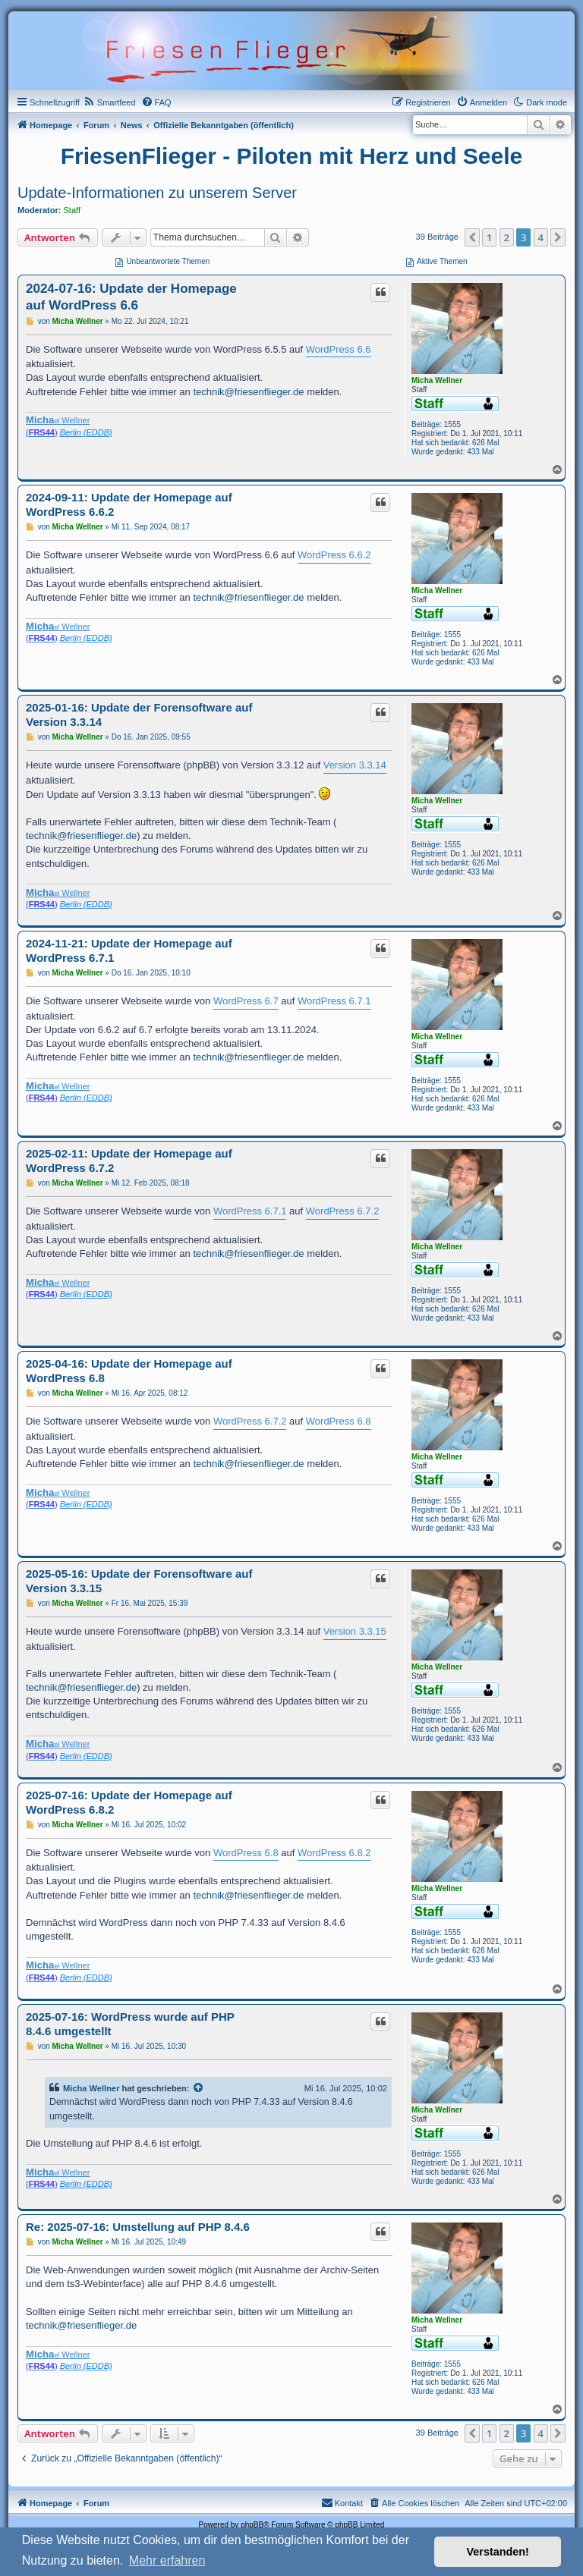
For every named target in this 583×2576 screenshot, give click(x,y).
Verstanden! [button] (498, 2552)
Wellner (58, 420)
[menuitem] (110, 102)
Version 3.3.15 (354, 1631)
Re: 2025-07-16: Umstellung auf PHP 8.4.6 (138, 2226)
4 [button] (541, 237)
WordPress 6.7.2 (343, 1211)
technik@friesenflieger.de (248, 391)
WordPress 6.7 (246, 1001)
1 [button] (489, 237)
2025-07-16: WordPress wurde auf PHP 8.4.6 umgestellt (130, 2023)
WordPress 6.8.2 (334, 1852)
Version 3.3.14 (354, 765)
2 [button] (506, 237)
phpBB (252, 2525)
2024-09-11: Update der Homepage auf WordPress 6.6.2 (129, 504)
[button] (472, 237)
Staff (72, 210)
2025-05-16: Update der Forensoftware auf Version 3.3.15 (139, 1580)
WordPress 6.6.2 (334, 555)
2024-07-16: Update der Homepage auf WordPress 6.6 (131, 296)
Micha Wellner (436, 380)
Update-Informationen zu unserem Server (157, 192)
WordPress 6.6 (338, 349)
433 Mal (480, 452)
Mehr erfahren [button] (167, 2560)
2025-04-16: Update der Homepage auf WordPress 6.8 (129, 1370)
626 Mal (485, 442)
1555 (452, 424)
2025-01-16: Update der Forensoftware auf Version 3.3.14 (139, 714)
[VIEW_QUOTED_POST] (199, 2088)
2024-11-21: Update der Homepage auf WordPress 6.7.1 (129, 950)
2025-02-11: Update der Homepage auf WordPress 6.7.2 (129, 1160)
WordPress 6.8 (338, 1421)
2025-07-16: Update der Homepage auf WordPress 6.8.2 (129, 1802)
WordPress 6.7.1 (334, 1001)
